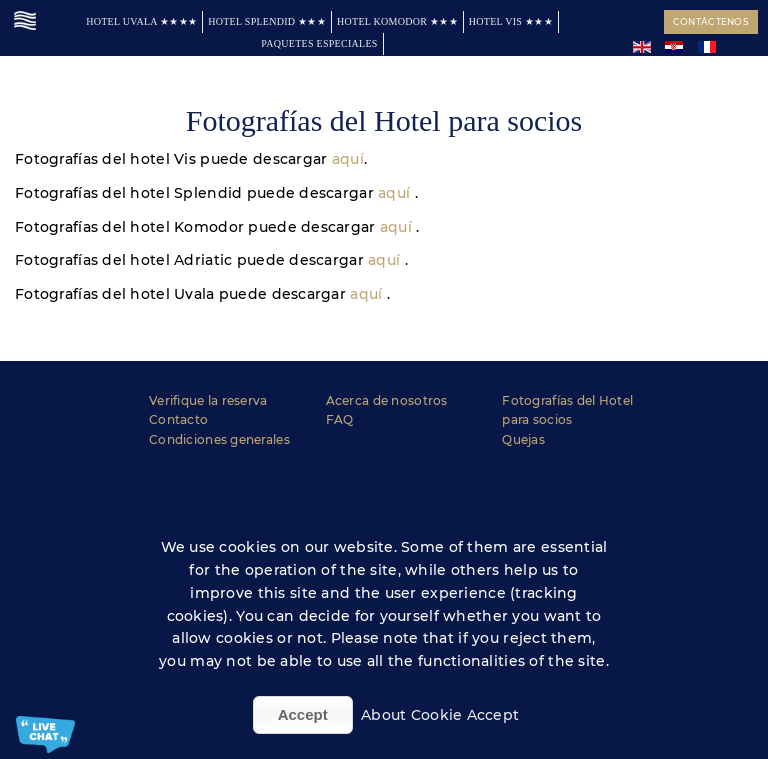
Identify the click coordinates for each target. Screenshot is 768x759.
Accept (303, 714)
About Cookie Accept (440, 715)
